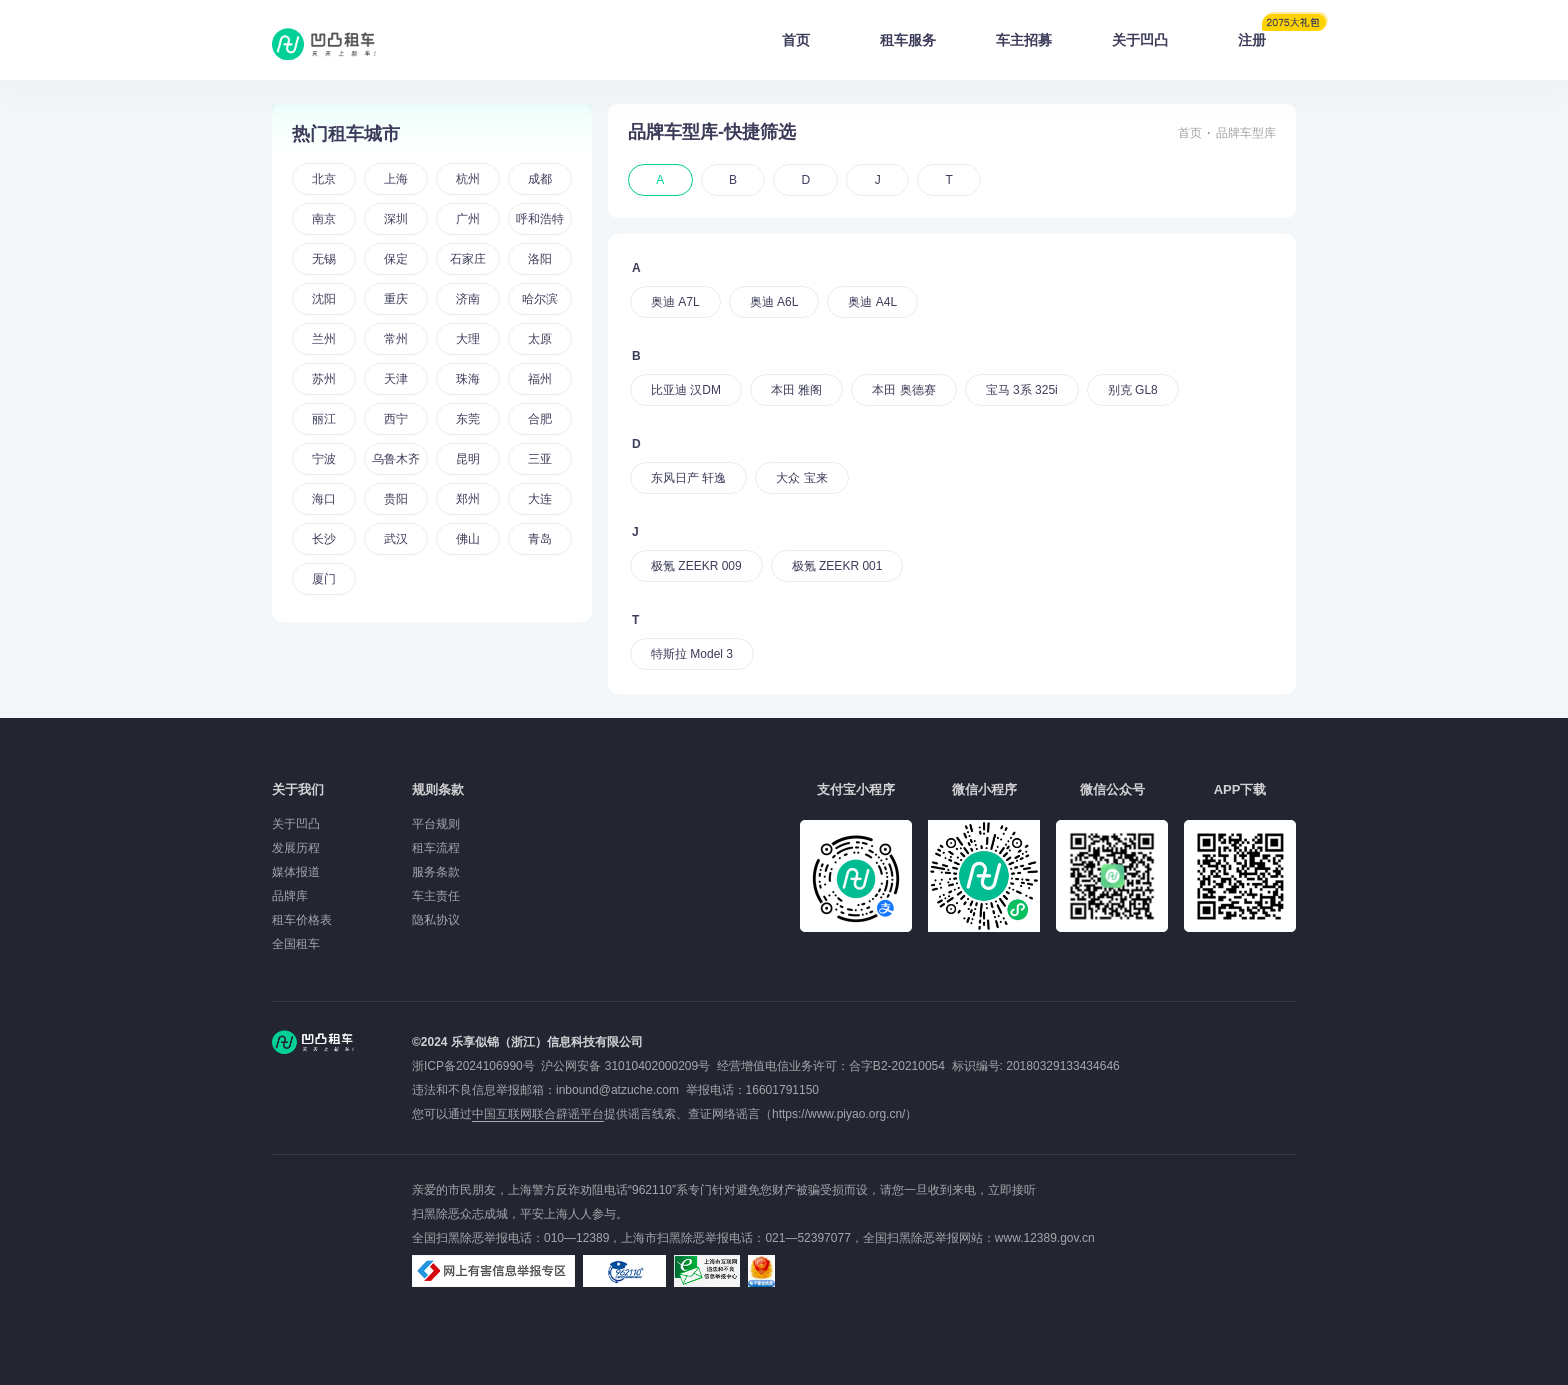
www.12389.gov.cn (1045, 1238)
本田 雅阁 (796, 390)
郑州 (468, 499)
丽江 (324, 419)
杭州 (468, 179)
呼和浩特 (540, 219)
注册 (1267, 34)
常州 (396, 339)
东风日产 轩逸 (688, 478)
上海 (396, 179)
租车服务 (908, 40)
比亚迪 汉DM (686, 390)
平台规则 (436, 824)
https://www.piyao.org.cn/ (838, 1114)
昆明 (468, 459)
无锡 (324, 259)
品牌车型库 (1246, 133)
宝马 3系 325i (1022, 390)
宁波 (324, 459)
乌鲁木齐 (396, 459)
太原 (540, 339)
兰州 (324, 339)
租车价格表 (302, 920)
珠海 (468, 379)
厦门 (324, 579)
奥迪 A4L (872, 302)
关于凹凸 (1140, 40)
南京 (324, 219)
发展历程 (296, 848)
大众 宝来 (801, 478)
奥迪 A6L (774, 302)
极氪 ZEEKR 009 (696, 566)
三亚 (540, 459)
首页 (796, 40)
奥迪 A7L (675, 302)
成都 (540, 179)
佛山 (468, 539)
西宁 (396, 419)
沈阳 (324, 299)
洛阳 (540, 259)
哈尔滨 (540, 299)
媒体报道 (296, 872)
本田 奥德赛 (903, 390)
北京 (324, 179)
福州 (540, 379)
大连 (540, 499)
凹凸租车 (326, 44)
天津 (396, 379)
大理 (468, 339)
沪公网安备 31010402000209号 (625, 1066)
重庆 (396, 299)
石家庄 (468, 259)
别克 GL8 (1133, 390)
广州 (468, 219)
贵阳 (396, 499)
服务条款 (436, 872)
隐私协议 (436, 920)
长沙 (324, 539)
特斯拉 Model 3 (692, 654)
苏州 (324, 379)
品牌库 (290, 896)
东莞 (468, 419)
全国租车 (296, 944)
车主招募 (1024, 40)
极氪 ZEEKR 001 (837, 566)
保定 (396, 259)
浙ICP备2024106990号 (476, 1066)
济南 (468, 299)
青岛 (540, 539)
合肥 (540, 419)
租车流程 (436, 848)
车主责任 (436, 896)
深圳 (396, 219)
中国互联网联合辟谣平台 (538, 1114)
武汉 (396, 539)
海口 (324, 499)
